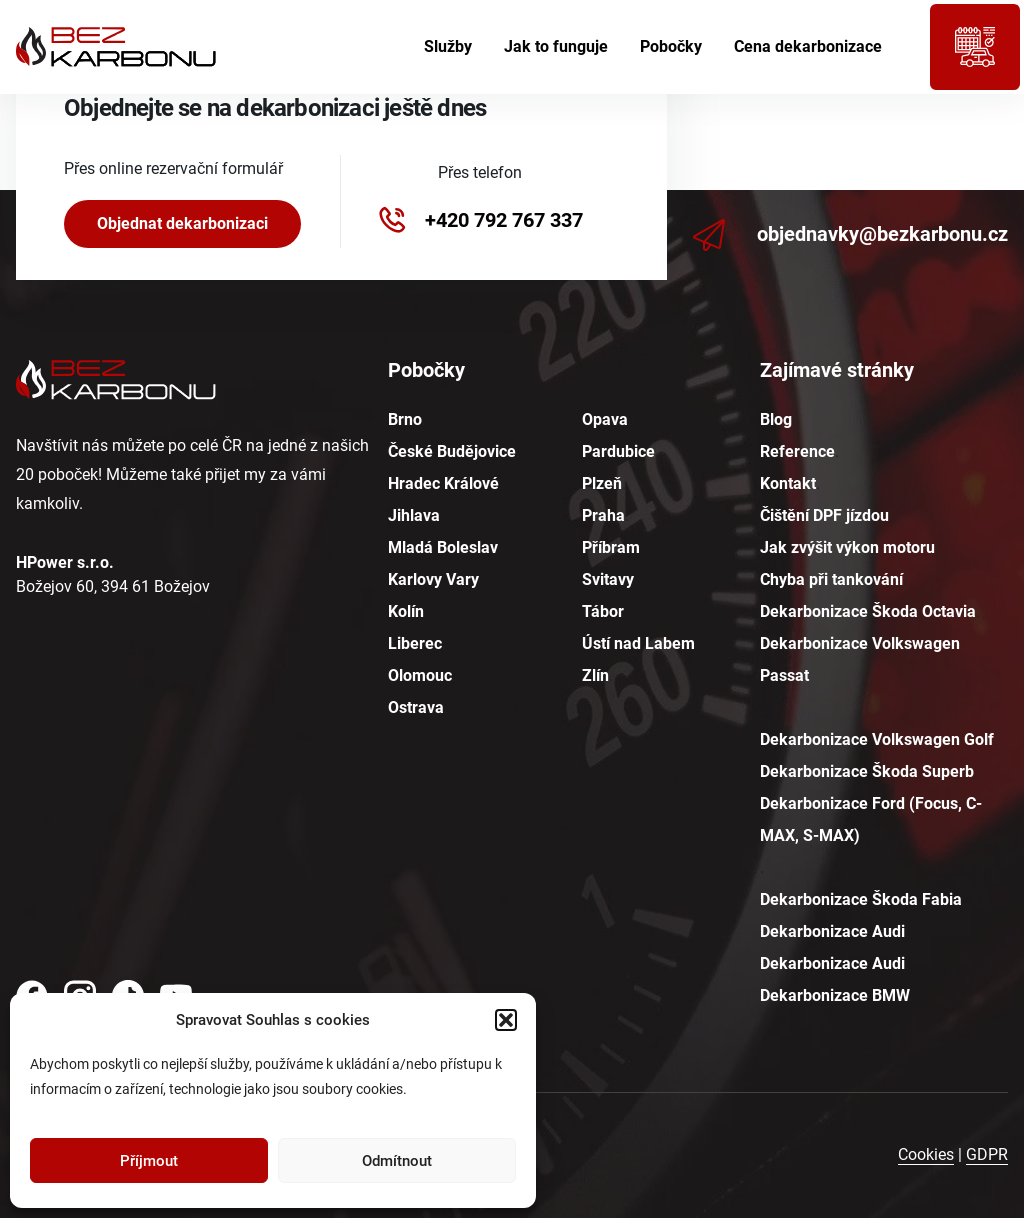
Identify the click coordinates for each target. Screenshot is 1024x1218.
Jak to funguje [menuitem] (556, 46)
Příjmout (149, 1161)
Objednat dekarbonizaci (182, 223)
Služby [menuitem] (448, 46)
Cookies (926, 1154)
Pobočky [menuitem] (671, 46)
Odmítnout (397, 1161)
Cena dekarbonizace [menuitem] (808, 46)
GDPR (987, 1154)
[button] (506, 1020)
